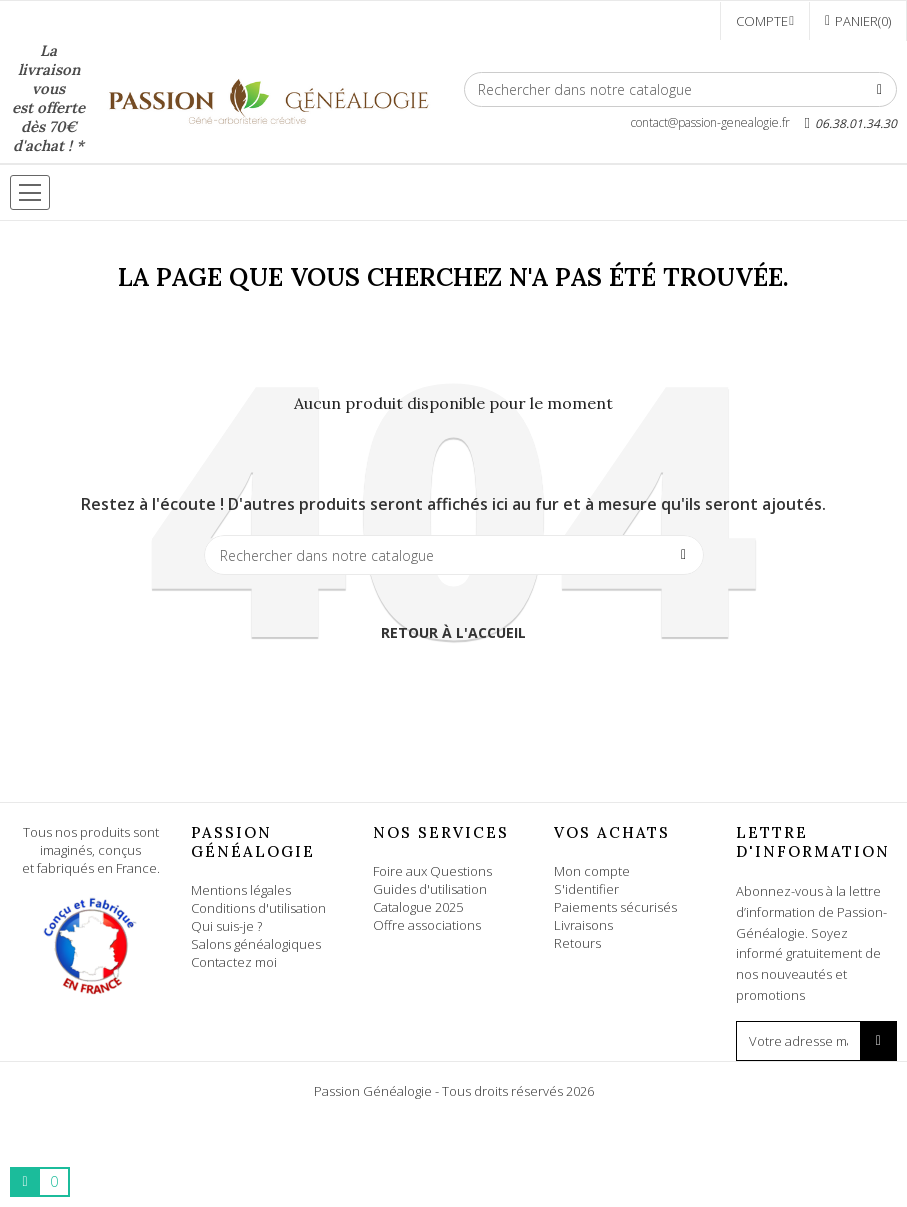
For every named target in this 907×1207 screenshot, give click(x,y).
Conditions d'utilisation (258, 908)
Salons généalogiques (256, 944)
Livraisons (583, 925)
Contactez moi (234, 962)
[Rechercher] (681, 89)
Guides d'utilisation (430, 889)
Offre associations (427, 925)
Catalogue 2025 (418, 907)
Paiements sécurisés (615, 907)
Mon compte (592, 871)
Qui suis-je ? (226, 926)
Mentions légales (241, 890)
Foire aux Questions (432, 871)
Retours (577, 943)
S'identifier (586, 889)
